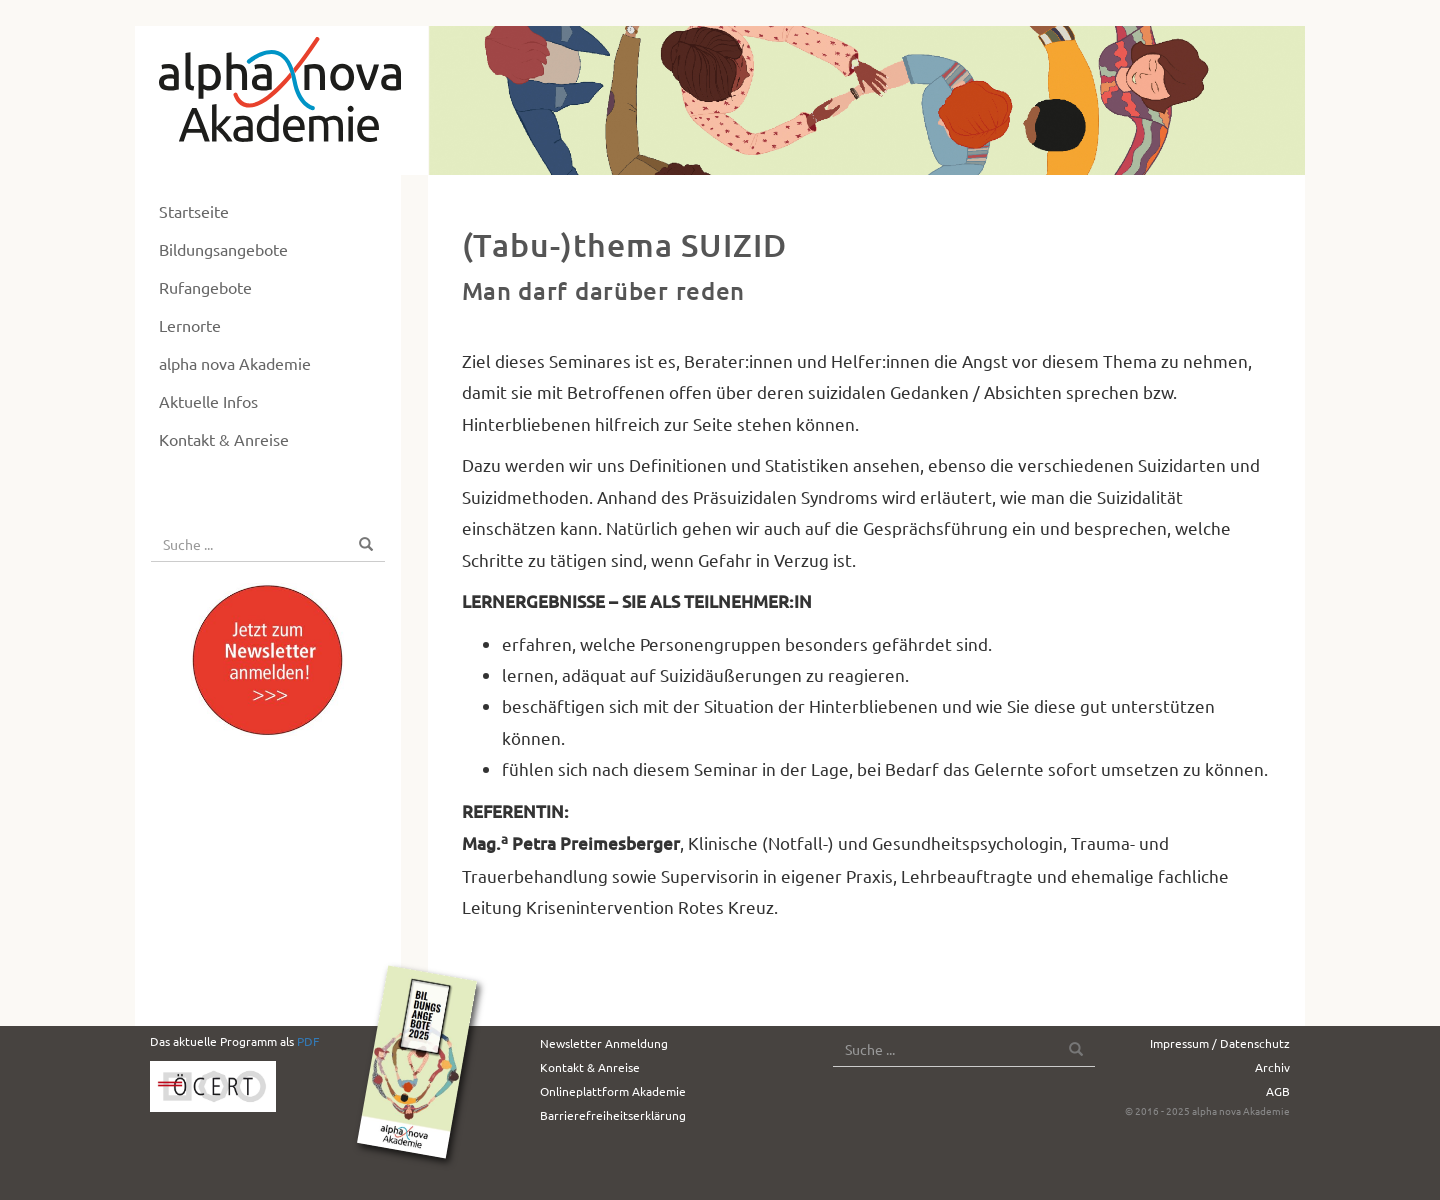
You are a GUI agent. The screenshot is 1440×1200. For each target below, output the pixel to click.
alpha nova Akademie (235, 363)
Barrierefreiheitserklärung (613, 1115)
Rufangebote (205, 287)
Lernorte (190, 325)
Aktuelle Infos (208, 401)
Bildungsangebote (223, 249)
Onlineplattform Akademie (613, 1091)
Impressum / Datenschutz (1220, 1043)
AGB (1278, 1091)
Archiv (1272, 1067)
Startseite (194, 211)
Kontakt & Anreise (224, 439)
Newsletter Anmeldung (604, 1043)
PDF (308, 1041)
